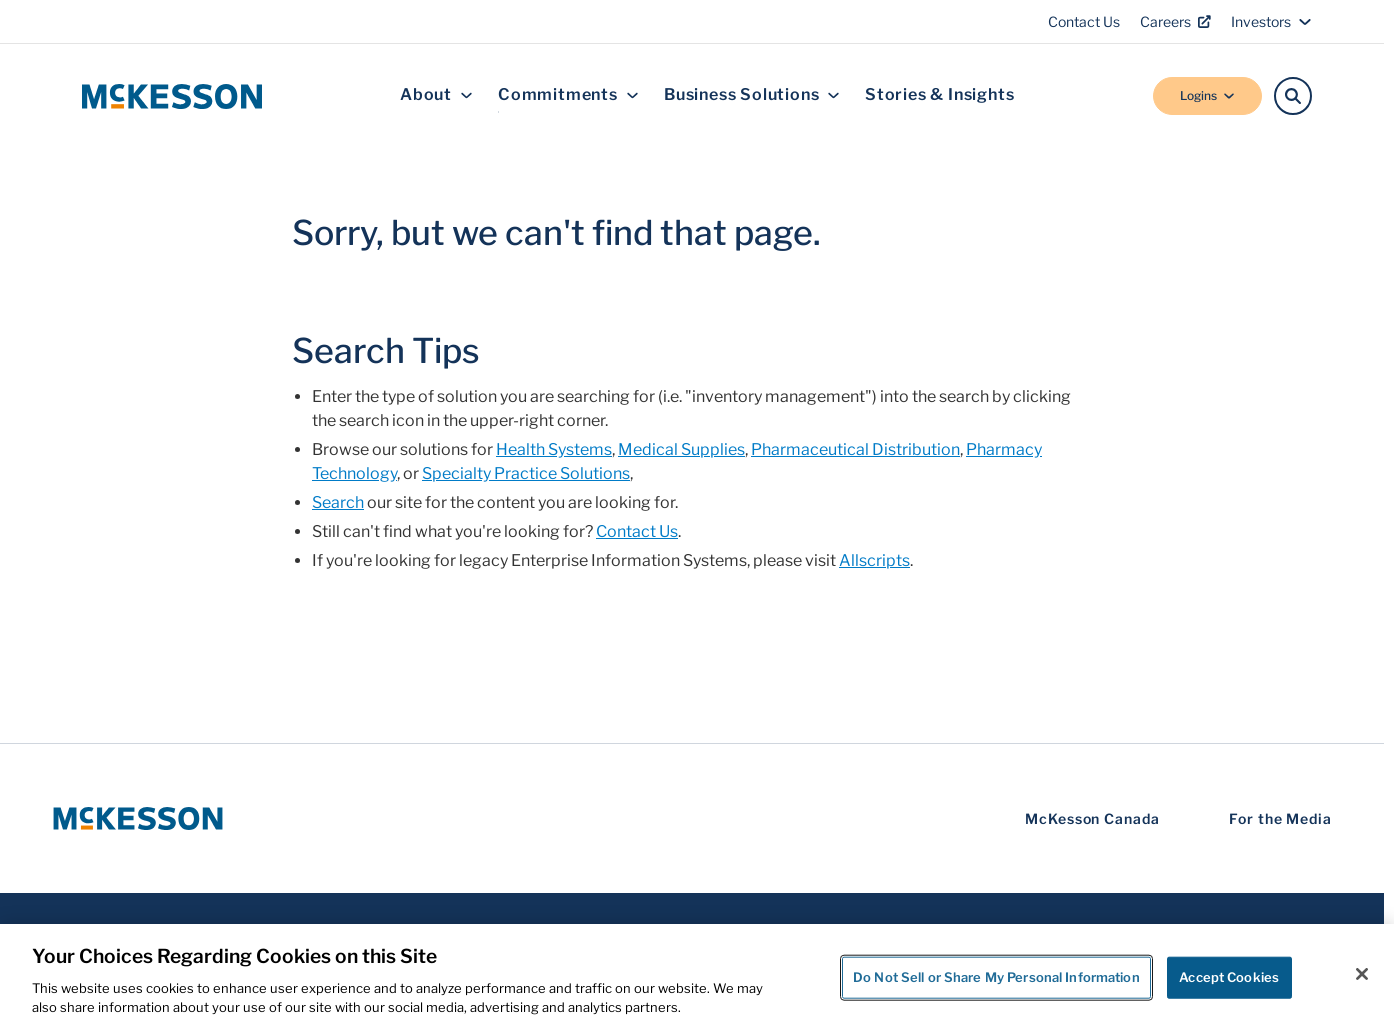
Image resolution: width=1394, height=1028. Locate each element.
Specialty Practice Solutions (526, 473)
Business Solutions (752, 95)
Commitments (568, 95)
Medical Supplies (681, 449)
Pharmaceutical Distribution (855, 449)
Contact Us (1084, 21)
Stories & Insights (939, 95)
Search (338, 502)
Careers (1175, 21)
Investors (1271, 21)
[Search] (1293, 96)
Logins (1207, 95)
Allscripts (874, 560)
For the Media (1280, 818)
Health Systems (554, 449)
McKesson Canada (1092, 818)
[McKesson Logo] (138, 818)
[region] (697, 976)
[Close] (1362, 974)
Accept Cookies (1229, 977)
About (436, 95)
